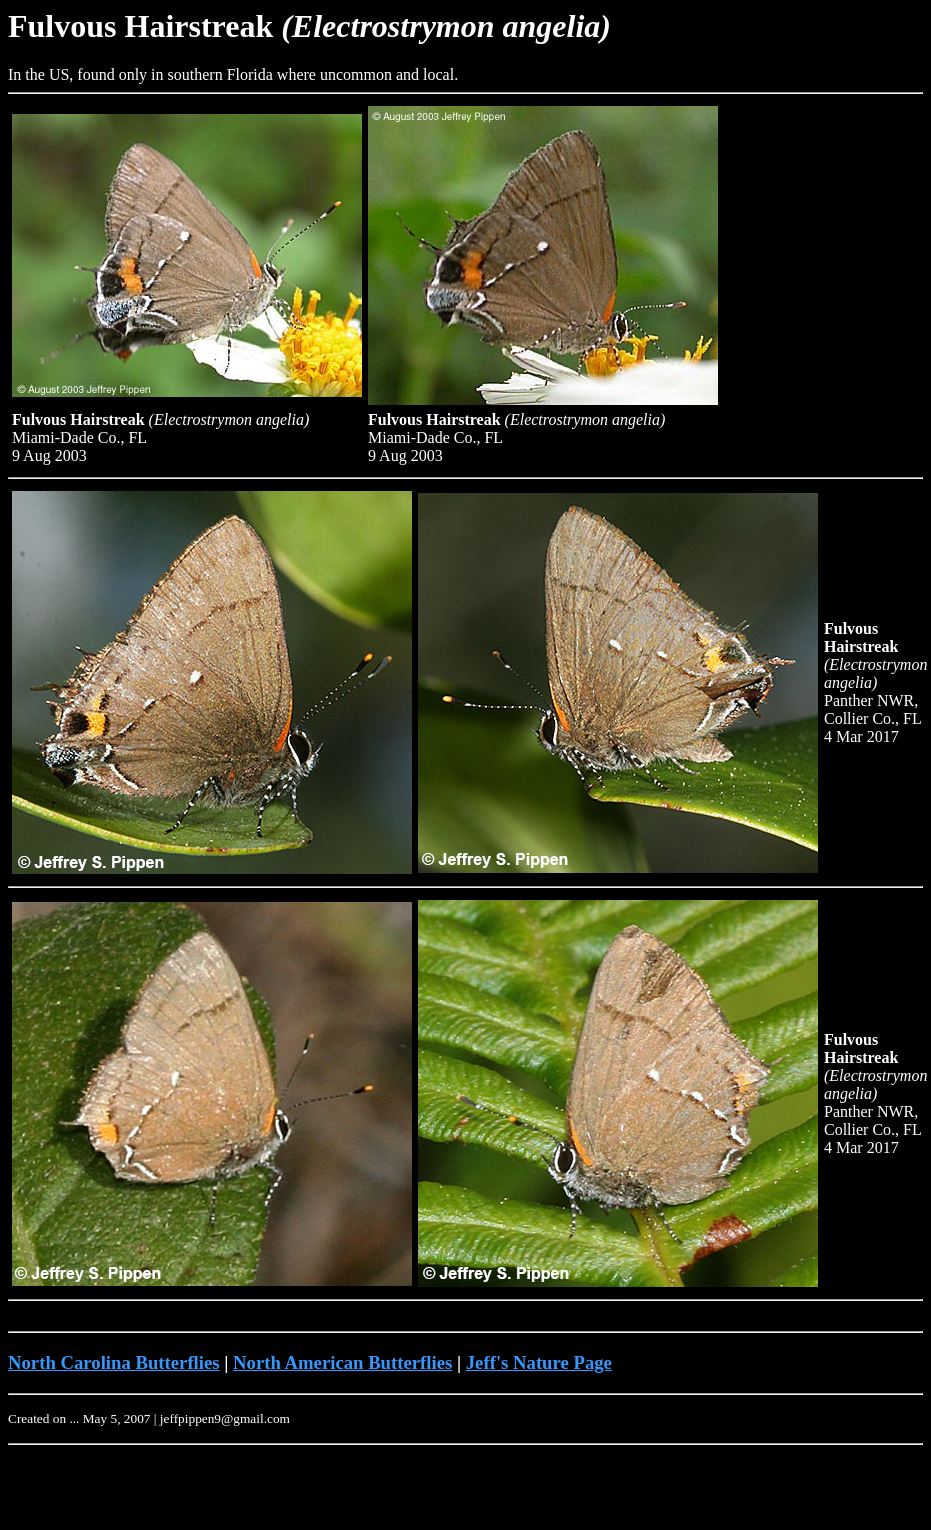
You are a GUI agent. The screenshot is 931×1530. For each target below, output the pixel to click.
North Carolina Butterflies (114, 1362)
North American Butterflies (342, 1362)
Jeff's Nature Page (539, 1362)
